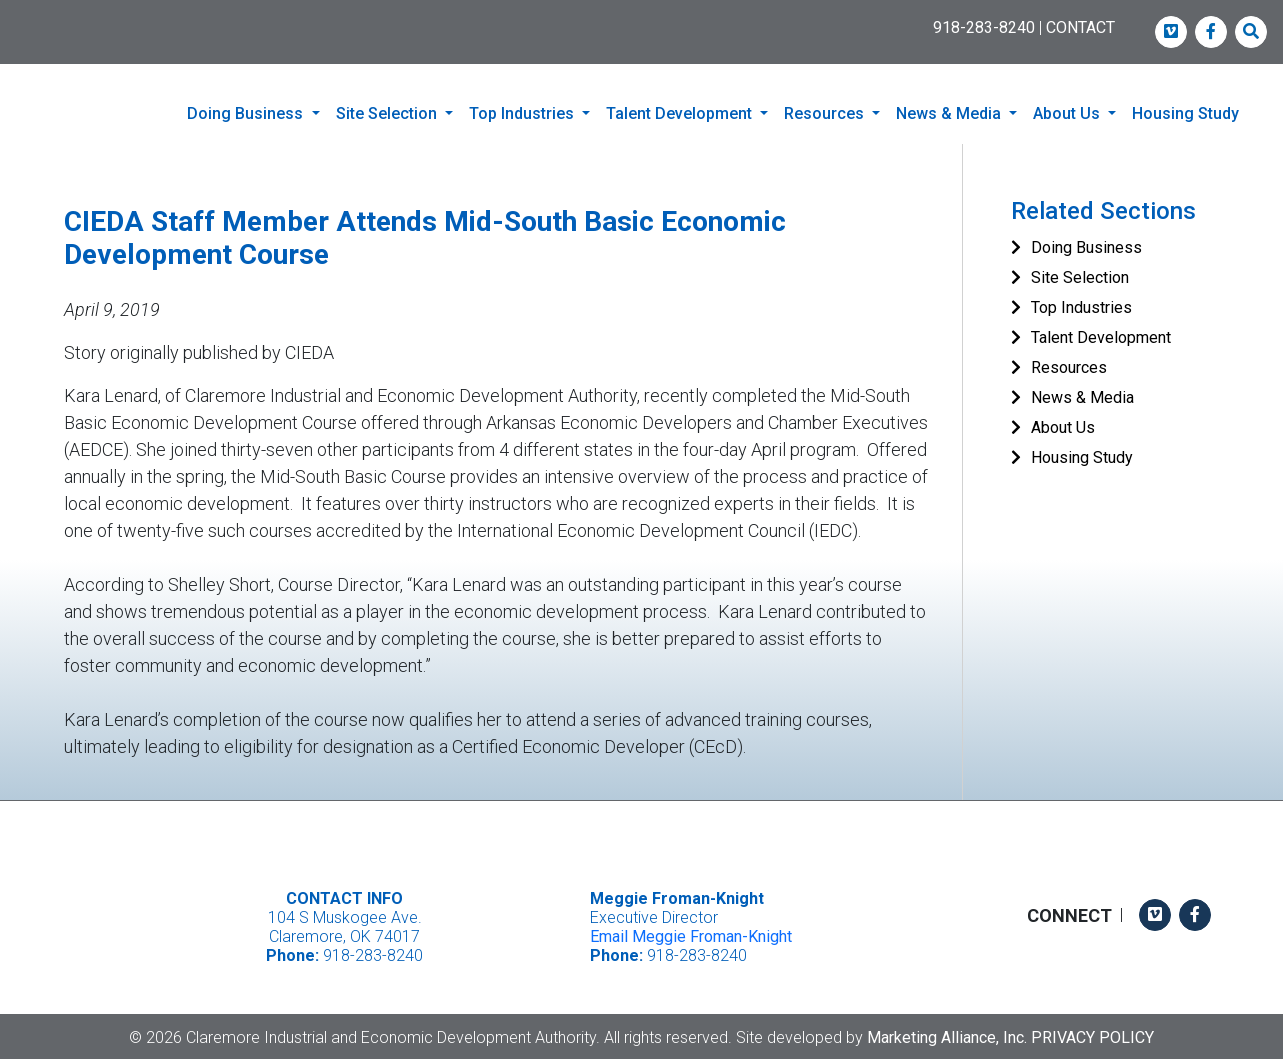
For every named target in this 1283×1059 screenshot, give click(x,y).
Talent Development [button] (681, 113)
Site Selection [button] (388, 113)
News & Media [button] (950, 113)
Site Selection (1080, 275)
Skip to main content (0, 16)
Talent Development (1101, 335)
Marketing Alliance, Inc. (947, 1034)
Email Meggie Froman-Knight (691, 934)
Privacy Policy (1092, 1034)
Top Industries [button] (523, 113)
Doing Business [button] (247, 113)
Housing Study (1185, 113)
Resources (1069, 365)
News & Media (1082, 395)
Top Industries (1081, 305)
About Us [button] (1068, 113)
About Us (1063, 425)
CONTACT (1080, 27)
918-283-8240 (984, 27)
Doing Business (1086, 245)
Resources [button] (826, 113)
